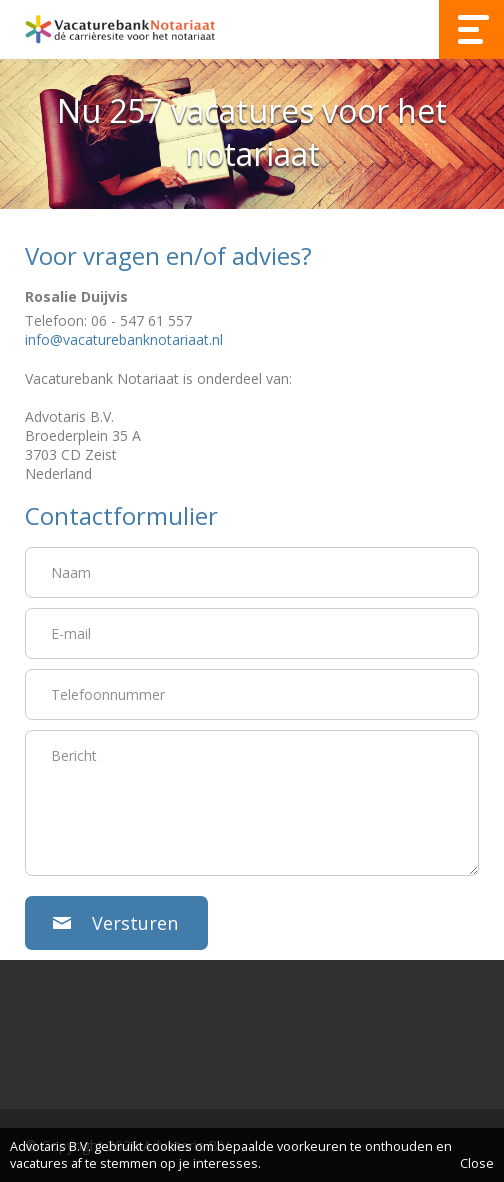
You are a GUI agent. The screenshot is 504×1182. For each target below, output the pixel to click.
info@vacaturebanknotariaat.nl (124, 339)
